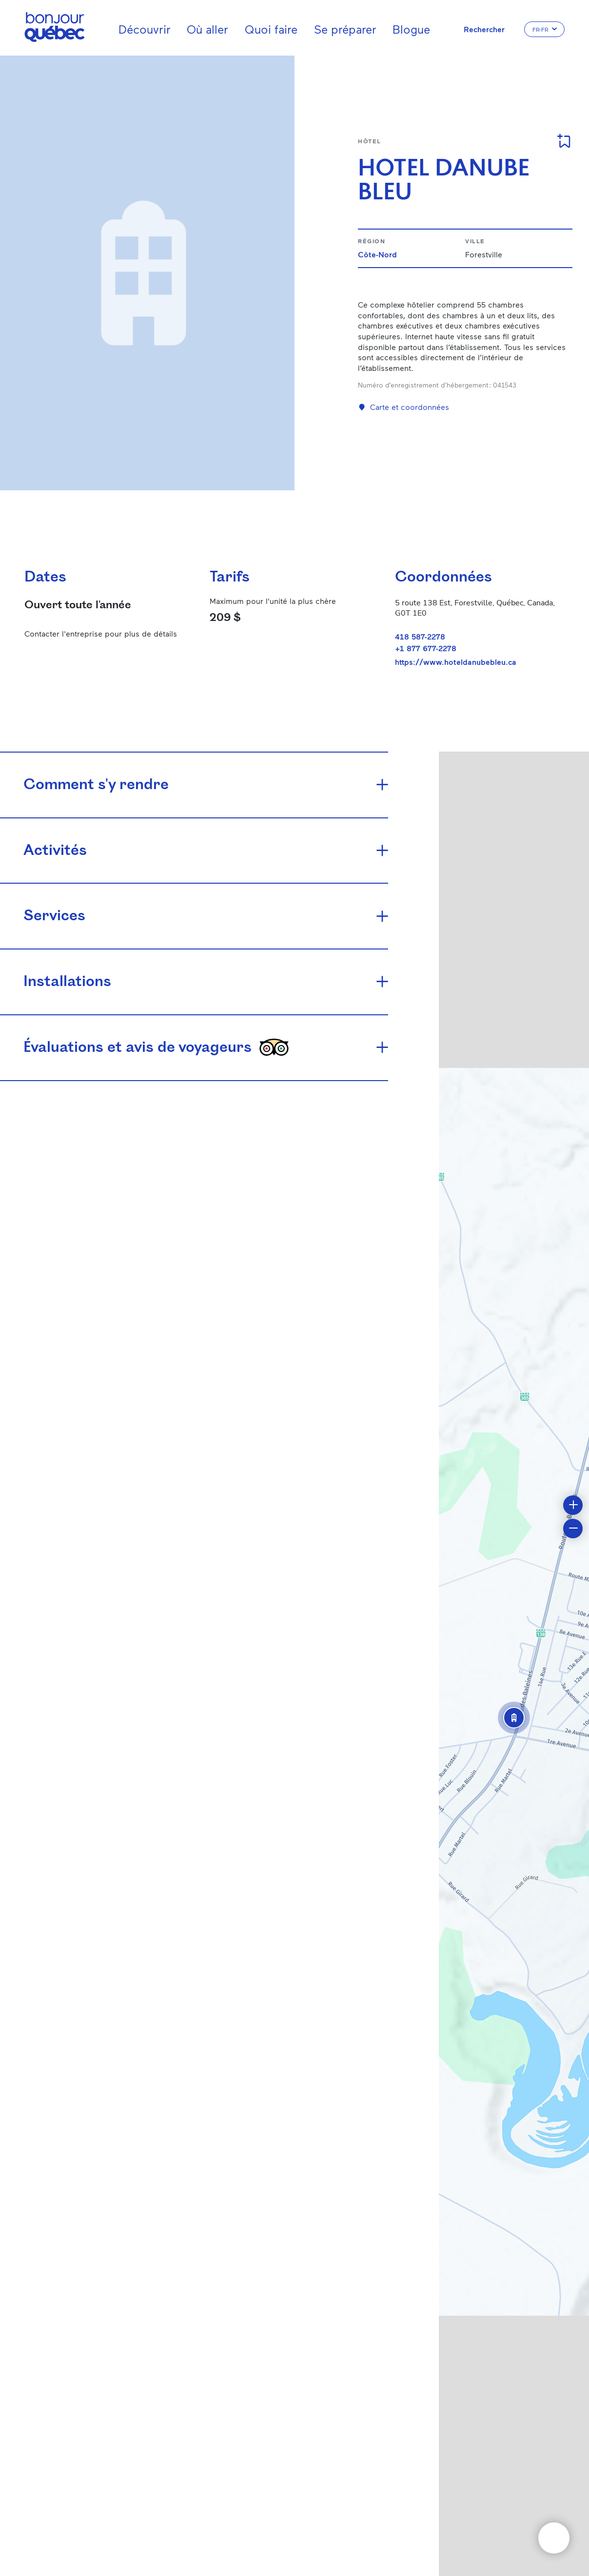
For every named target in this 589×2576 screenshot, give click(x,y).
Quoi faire (271, 29)
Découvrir (144, 29)
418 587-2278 (420, 636)
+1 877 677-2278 (425, 648)
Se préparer (345, 29)
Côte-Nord (377, 254)
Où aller (207, 29)
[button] (514, 1717)
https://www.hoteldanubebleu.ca (455, 662)
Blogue (411, 29)
